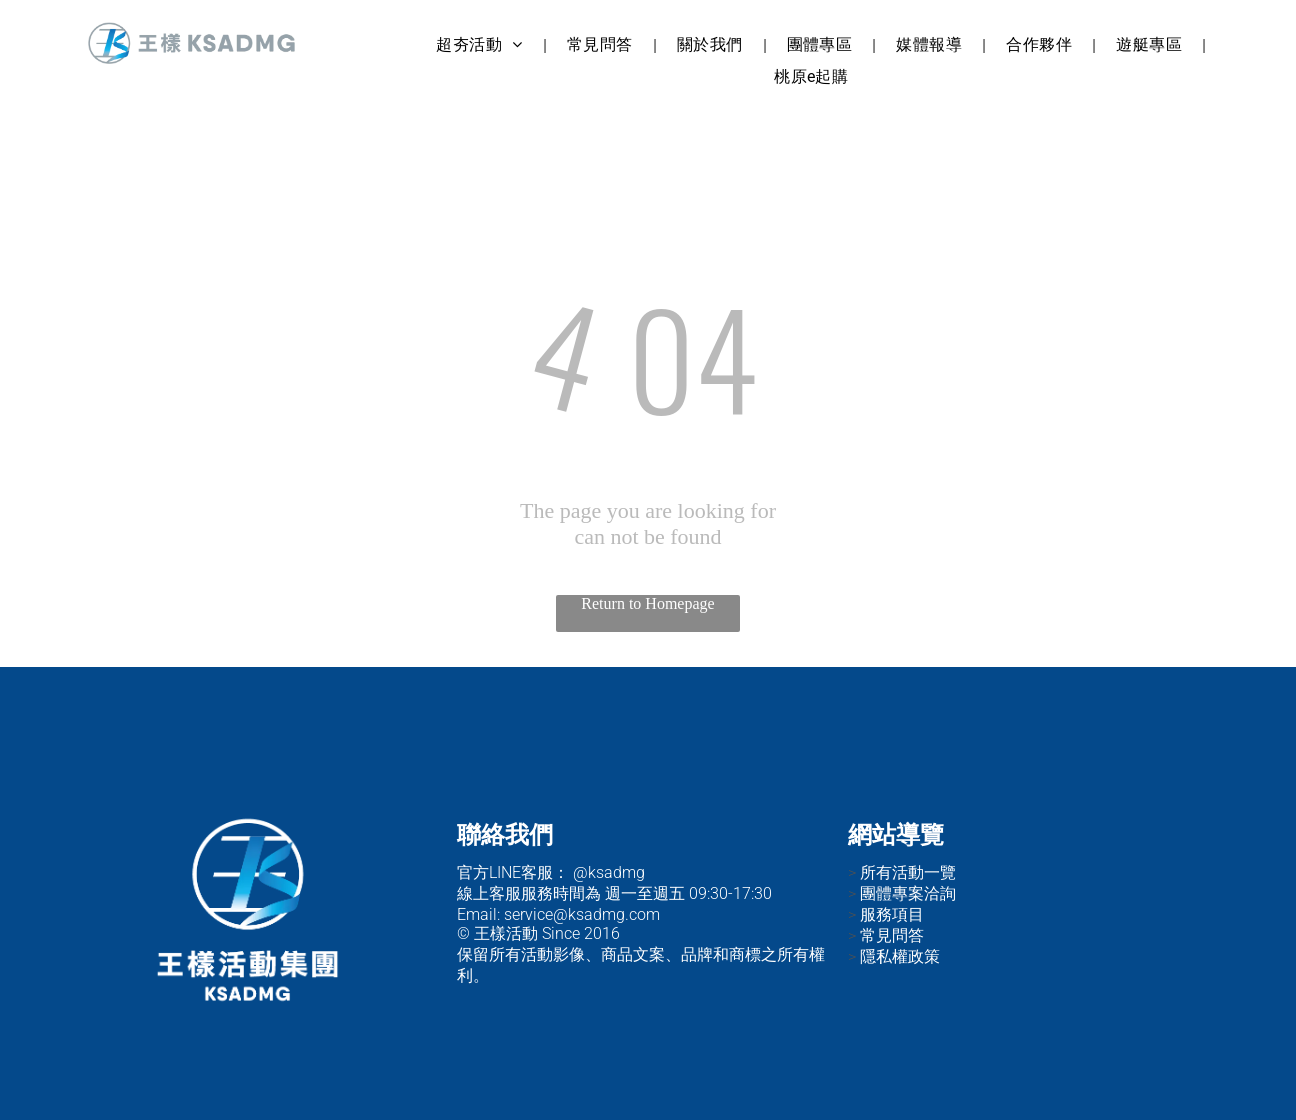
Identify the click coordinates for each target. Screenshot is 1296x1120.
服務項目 (892, 914)
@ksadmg (609, 872)
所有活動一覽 (908, 872)
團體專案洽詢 (908, 893)
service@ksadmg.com (582, 914)
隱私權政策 (900, 956)
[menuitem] (481, 45)
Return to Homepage (647, 603)
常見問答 (892, 935)
